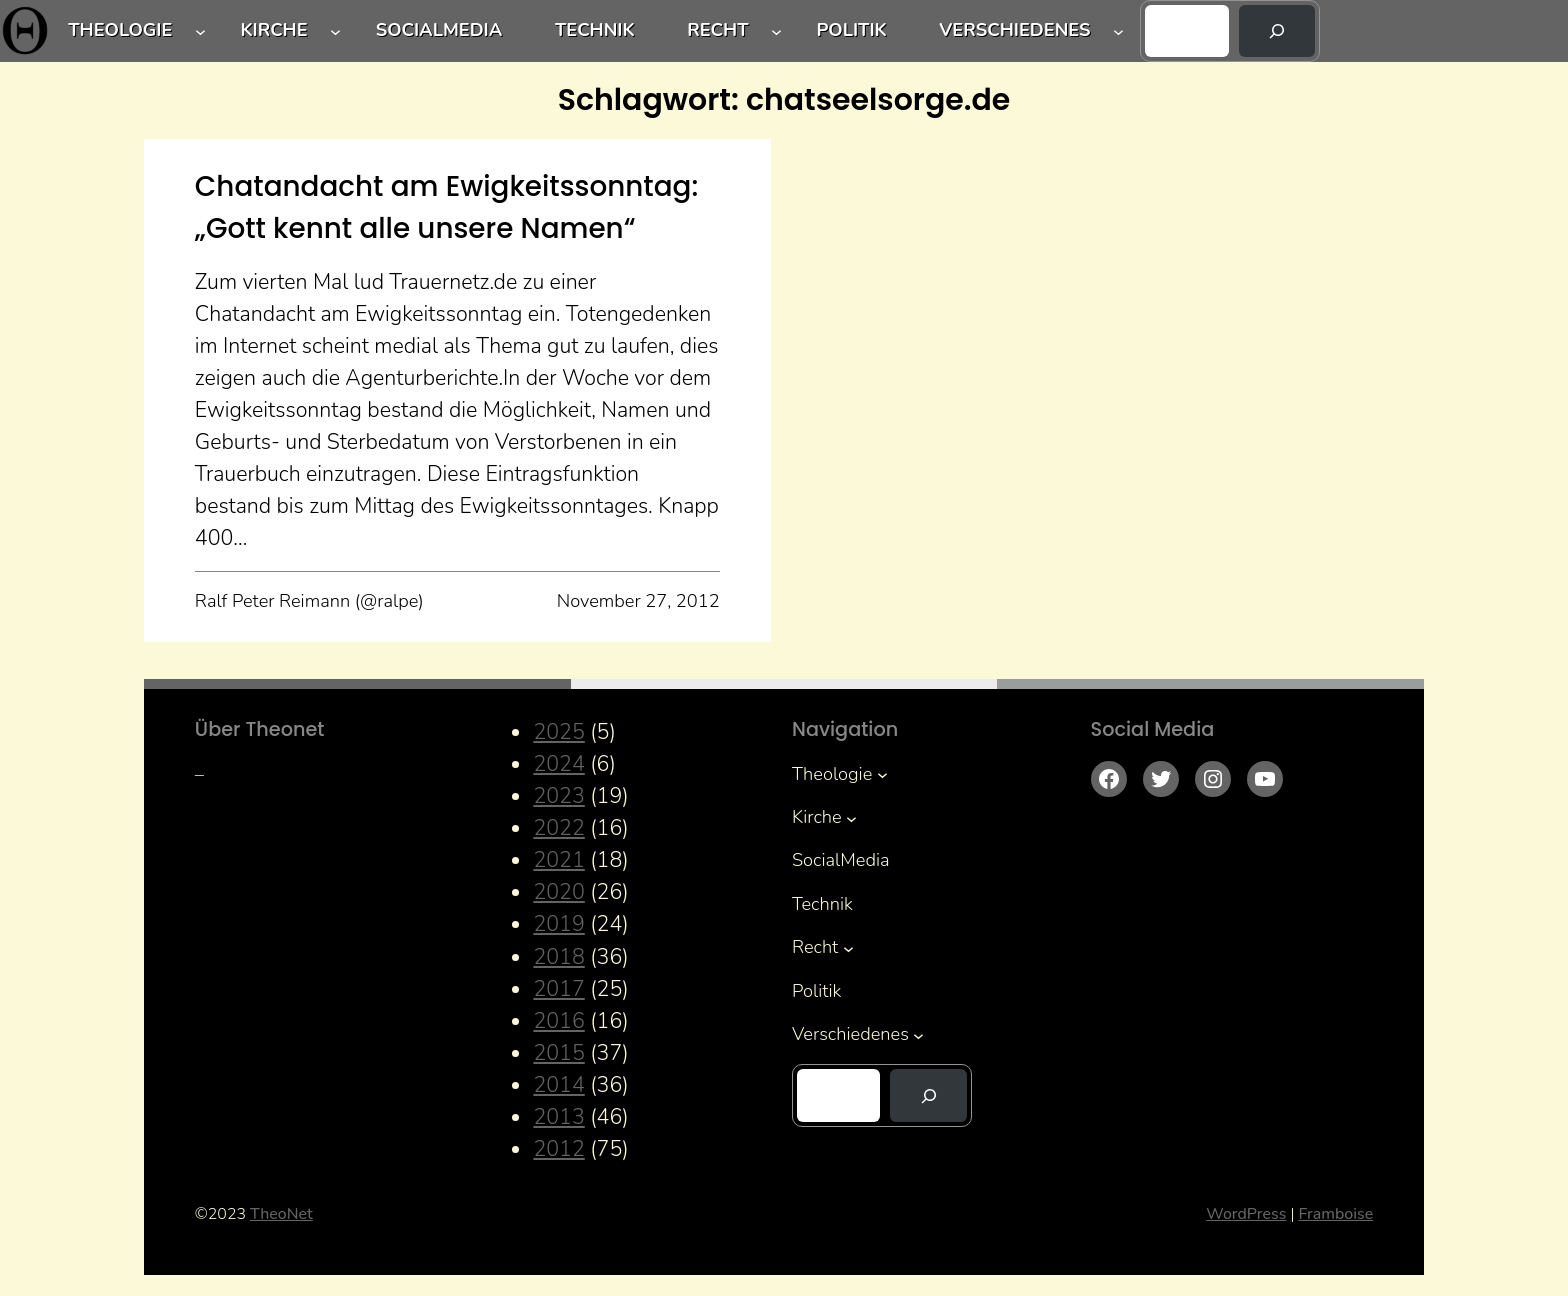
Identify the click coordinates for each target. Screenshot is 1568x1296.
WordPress (1246, 1214)
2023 (558, 796)
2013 (558, 1117)
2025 (558, 732)
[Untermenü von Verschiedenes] (1118, 31)
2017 (558, 989)
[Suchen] (1277, 31)
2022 (558, 828)
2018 (558, 957)
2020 (558, 892)
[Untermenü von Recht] (776, 31)
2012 (558, 1149)
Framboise (1335, 1214)
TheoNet (281, 1214)
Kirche (273, 30)
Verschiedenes (1014, 30)
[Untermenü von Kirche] (335, 31)
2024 (558, 764)
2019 (558, 924)
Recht (717, 30)
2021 (558, 860)
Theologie (120, 30)
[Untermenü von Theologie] (200, 31)
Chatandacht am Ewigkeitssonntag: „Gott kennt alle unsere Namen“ (446, 207)
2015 (558, 1053)
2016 (558, 1021)
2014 (558, 1085)
